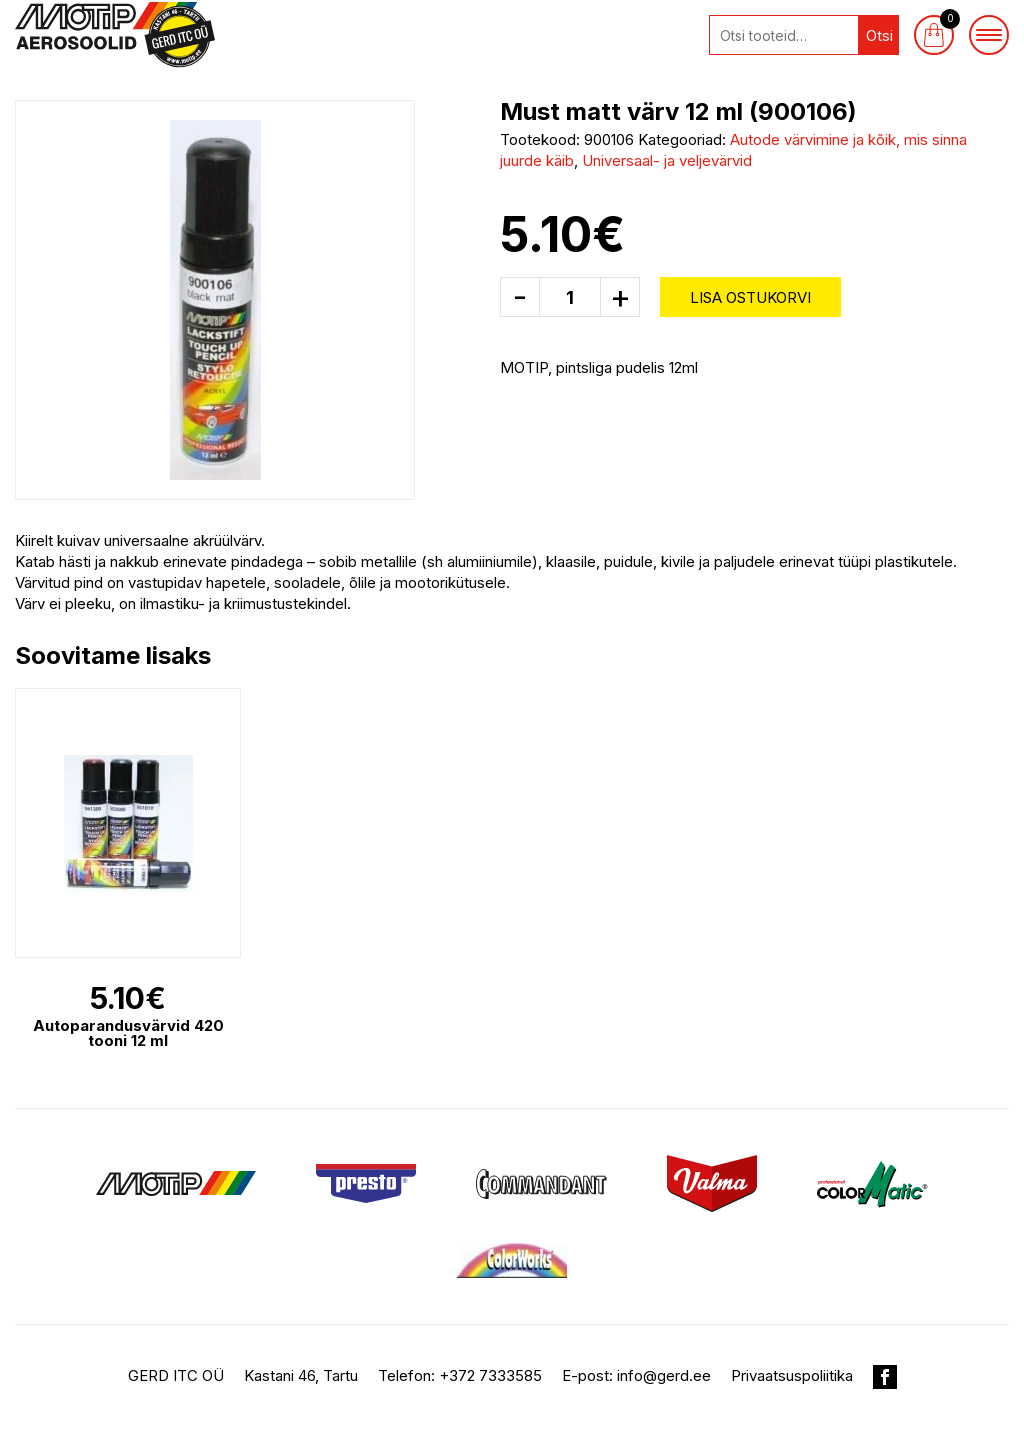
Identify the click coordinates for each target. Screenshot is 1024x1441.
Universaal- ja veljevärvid (667, 160)
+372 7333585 (490, 1375)
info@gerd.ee (664, 1375)
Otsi (879, 35)
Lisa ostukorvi (750, 297)
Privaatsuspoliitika (792, 1375)
